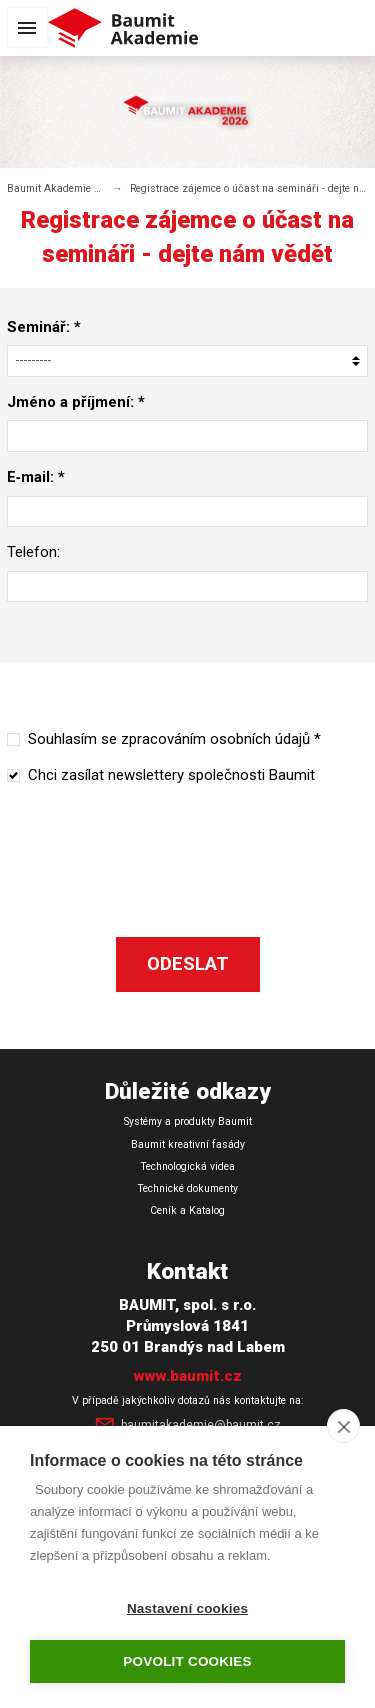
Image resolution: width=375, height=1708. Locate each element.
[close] (343, 1426)
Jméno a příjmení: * (76, 402)
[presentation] (188, 840)
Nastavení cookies (187, 1608)
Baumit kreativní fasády (188, 1144)
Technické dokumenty (187, 1188)
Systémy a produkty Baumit (188, 1121)
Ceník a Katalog (187, 1210)
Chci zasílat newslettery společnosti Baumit (171, 775)
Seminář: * (44, 327)
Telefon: (33, 552)
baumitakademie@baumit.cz (187, 1425)
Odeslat (188, 964)
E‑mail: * (36, 477)
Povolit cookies (187, 1661)
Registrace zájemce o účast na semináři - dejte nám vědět (249, 188)
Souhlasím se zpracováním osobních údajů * (174, 739)
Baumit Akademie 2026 (56, 188)
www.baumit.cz (188, 1376)
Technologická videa (187, 1166)
